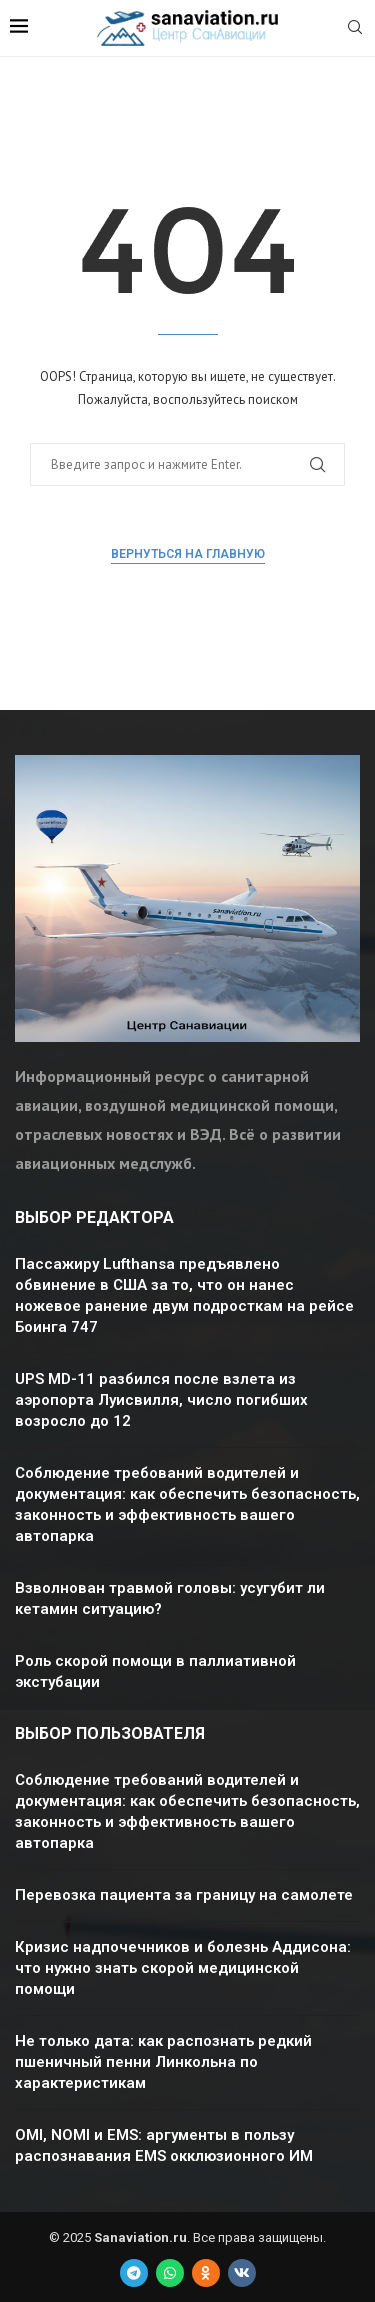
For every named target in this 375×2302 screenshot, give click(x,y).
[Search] (355, 29)
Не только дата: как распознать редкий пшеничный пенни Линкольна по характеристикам (163, 2062)
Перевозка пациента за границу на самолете (184, 1895)
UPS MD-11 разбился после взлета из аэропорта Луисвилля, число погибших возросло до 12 (161, 1400)
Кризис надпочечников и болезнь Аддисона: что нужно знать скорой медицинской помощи (183, 1968)
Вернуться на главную (188, 554)
